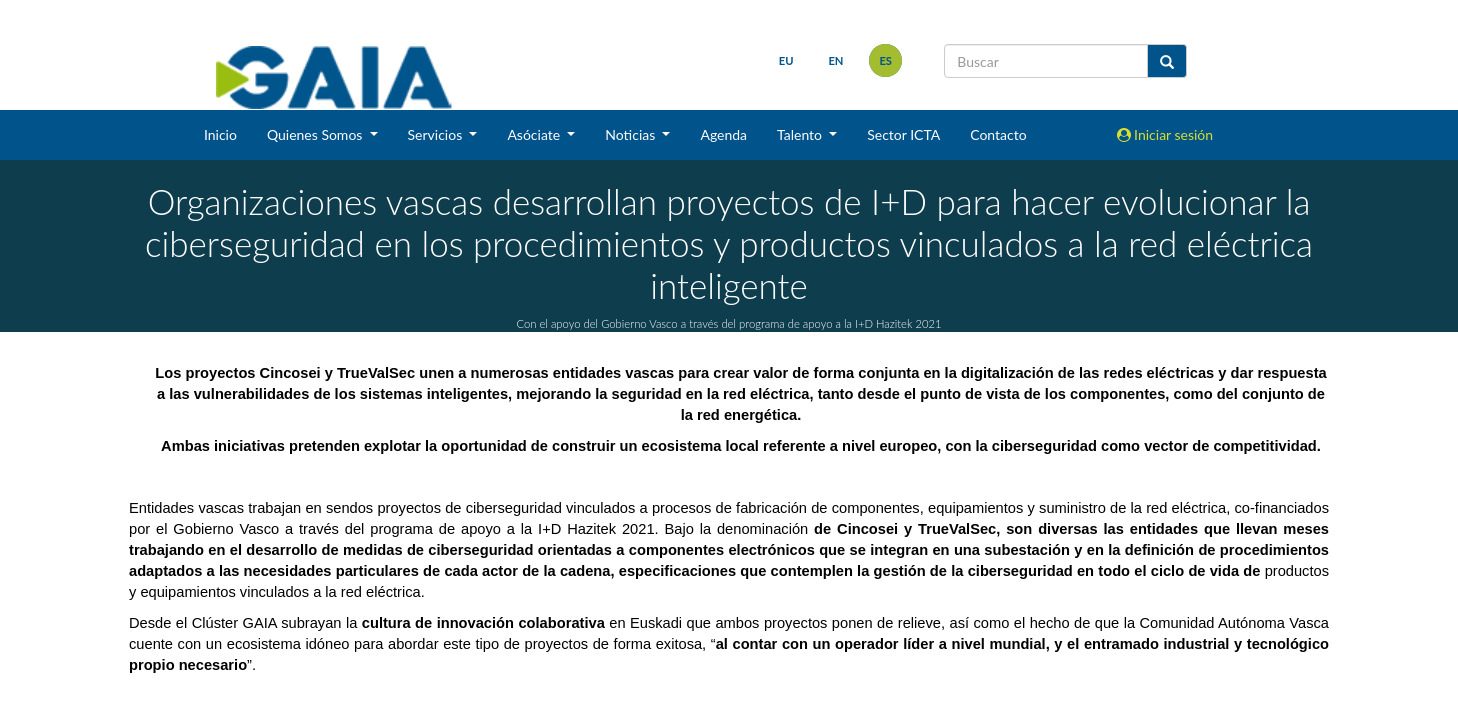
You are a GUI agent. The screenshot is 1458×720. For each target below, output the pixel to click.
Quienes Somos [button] (316, 134)
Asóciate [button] (535, 134)
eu (786, 60)
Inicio (220, 134)
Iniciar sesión (1165, 134)
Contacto (998, 134)
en (835, 60)
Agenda (723, 134)
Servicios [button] (437, 134)
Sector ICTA (903, 134)
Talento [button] (801, 134)
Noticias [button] (632, 134)
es (885, 60)
